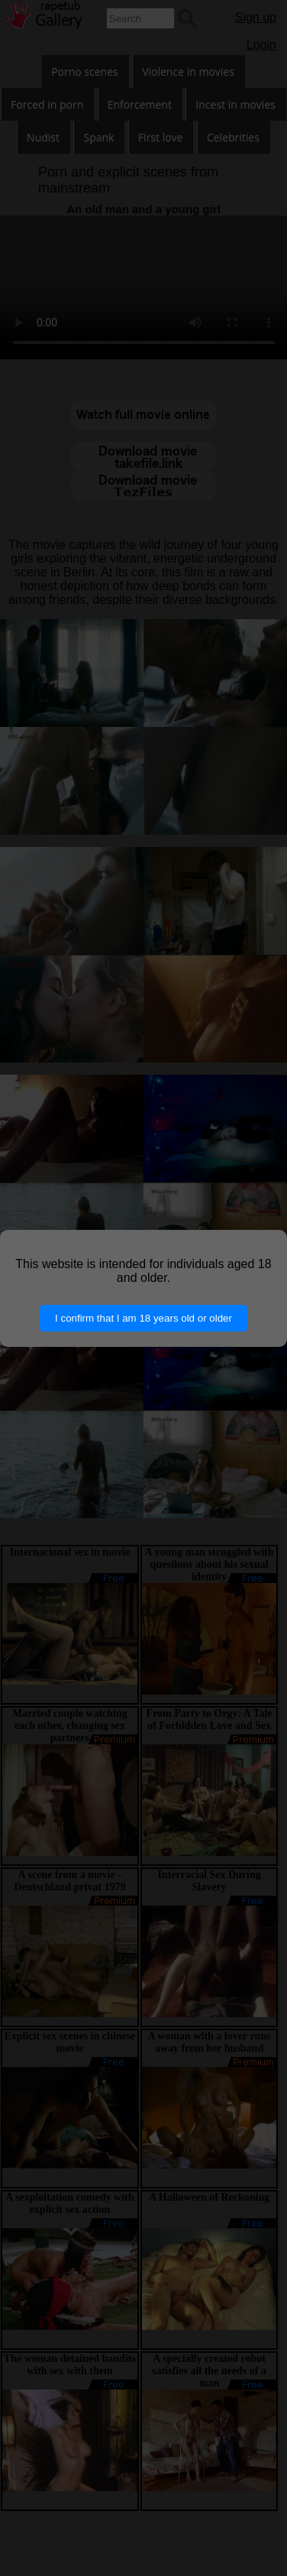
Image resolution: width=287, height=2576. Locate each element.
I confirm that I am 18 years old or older (143, 1318)
